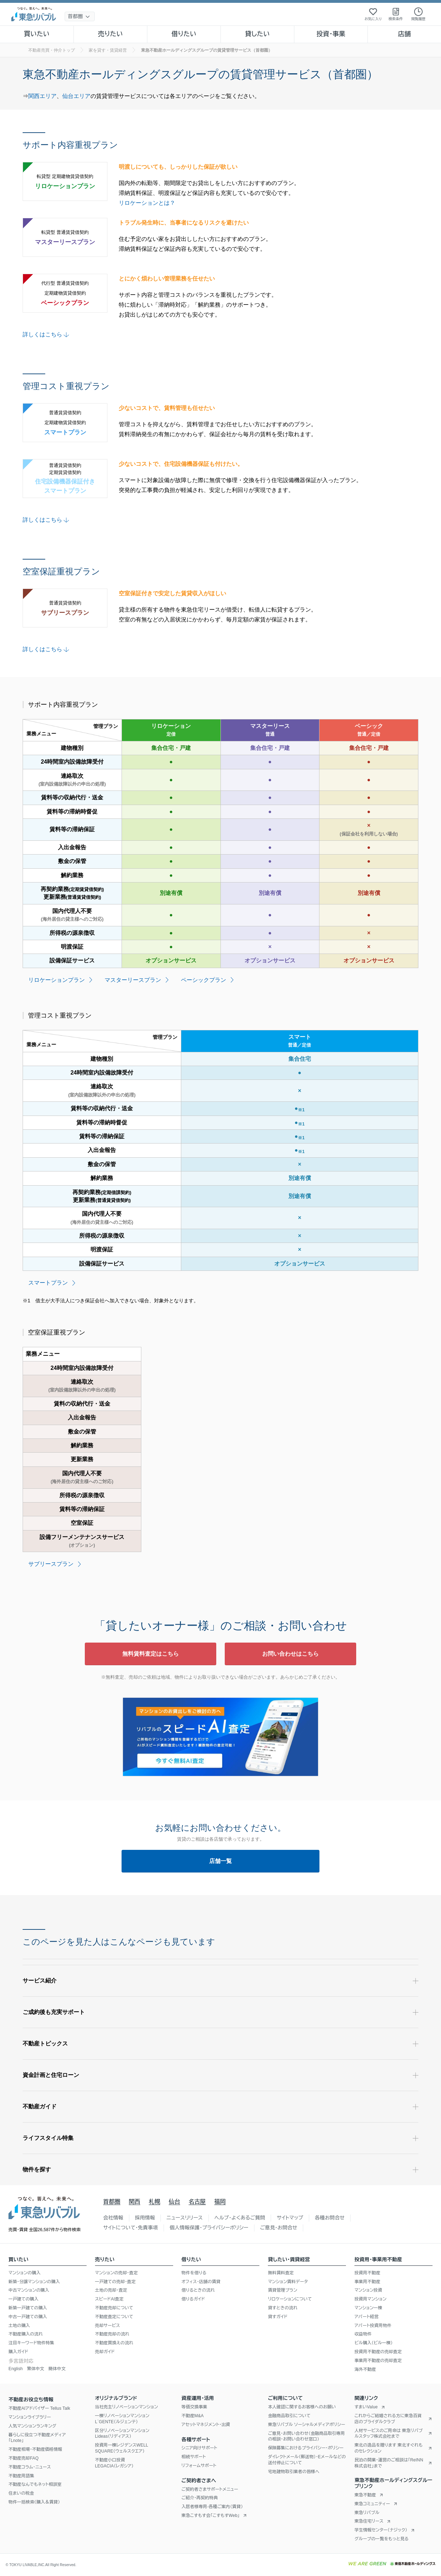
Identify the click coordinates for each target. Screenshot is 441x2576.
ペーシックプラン (203, 980)
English (15, 2368)
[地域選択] (80, 16)
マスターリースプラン (133, 980)
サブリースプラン (51, 1564)
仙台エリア (76, 96)
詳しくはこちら (47, 334)
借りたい (183, 33)
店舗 (404, 33)
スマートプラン (48, 1283)
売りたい (110, 33)
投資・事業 (330, 33)
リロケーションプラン (56, 980)
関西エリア (42, 96)
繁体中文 (35, 2368)
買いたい (37, 33)
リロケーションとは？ (147, 203)
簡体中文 (57, 2368)
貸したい (257, 33)
